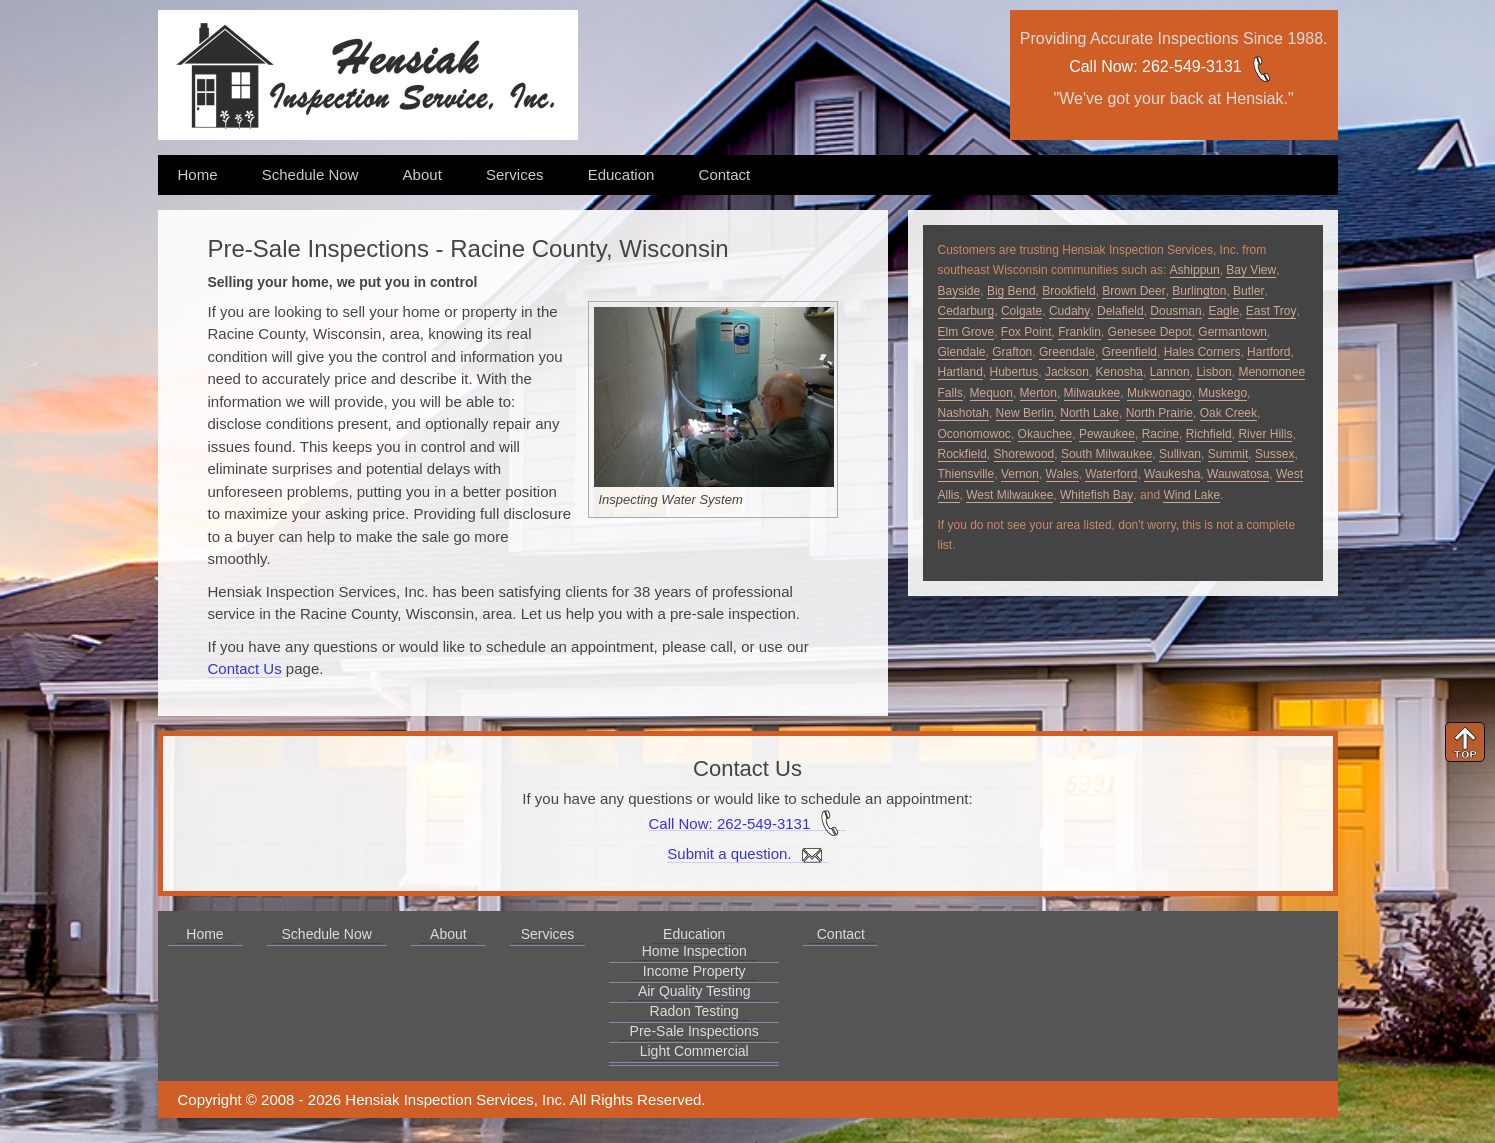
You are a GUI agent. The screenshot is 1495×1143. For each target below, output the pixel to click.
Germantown (1232, 332)
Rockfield (962, 454)
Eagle (1223, 311)
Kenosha (1119, 372)
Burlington (1199, 291)
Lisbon (1213, 372)
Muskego (1222, 393)
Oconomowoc (974, 434)
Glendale (962, 352)
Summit (1228, 454)
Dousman (1175, 311)
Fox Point (1026, 332)
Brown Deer (1133, 291)
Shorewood (1024, 454)
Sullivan (1180, 454)
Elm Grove (966, 332)
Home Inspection (694, 951)
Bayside (959, 291)
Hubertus (1014, 372)
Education (621, 174)
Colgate (1021, 311)
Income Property (694, 971)
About (422, 174)
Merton (1038, 393)
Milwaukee (1092, 393)
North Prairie (1159, 413)
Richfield (1209, 434)
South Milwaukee (1106, 454)
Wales (1062, 474)
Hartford (1268, 352)
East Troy (1271, 311)
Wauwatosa (1238, 474)
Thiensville (966, 474)
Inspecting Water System (671, 499)
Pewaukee (1107, 434)
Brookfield (1068, 291)
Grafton (1012, 352)
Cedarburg (966, 311)
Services (515, 174)
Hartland (960, 372)
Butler (1248, 291)
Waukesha (1172, 474)
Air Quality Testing (694, 991)
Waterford (1111, 474)
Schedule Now (310, 174)
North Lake (1089, 413)
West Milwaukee (1009, 495)
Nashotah (963, 413)
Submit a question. (747, 854)
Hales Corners (1202, 352)
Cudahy (1069, 311)
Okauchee (1045, 434)
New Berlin (1025, 413)
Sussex (1274, 454)
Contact (725, 174)
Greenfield (1129, 352)
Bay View (1251, 270)
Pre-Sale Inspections (694, 1031)
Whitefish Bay (1096, 495)
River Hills (1265, 434)
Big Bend (1011, 291)
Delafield (1120, 311)
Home (198, 174)
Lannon (1170, 372)
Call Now (1101, 66)
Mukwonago (1159, 393)
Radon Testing (694, 1011)
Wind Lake (1191, 495)
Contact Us (245, 668)
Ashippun (1195, 270)
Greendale (1067, 352)
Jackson (1067, 372)
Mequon (991, 393)
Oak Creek (1228, 413)
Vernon (1020, 474)
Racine (1160, 434)
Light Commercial (694, 1051)
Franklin (1079, 332)
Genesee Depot (1150, 332)
